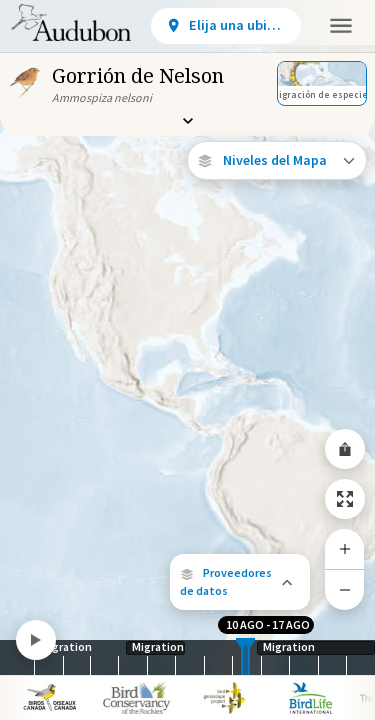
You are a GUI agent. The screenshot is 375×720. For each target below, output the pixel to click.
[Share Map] (345, 449)
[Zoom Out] (345, 589)
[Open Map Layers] (277, 160)
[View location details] (226, 26)
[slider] (242, 657)
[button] (240, 582)
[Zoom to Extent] (345, 499)
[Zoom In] (345, 549)
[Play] (36, 640)
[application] (187, 360)
